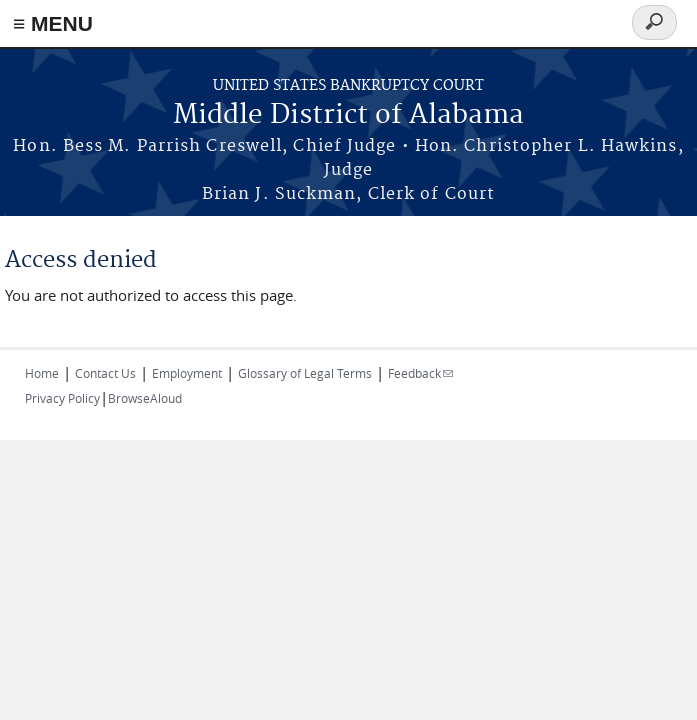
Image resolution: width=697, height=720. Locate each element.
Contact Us (105, 373)
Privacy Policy (62, 398)
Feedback (420, 373)
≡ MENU (53, 23)
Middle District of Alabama (348, 115)
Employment (187, 373)
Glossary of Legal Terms (305, 373)
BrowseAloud (145, 398)
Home (42, 373)
